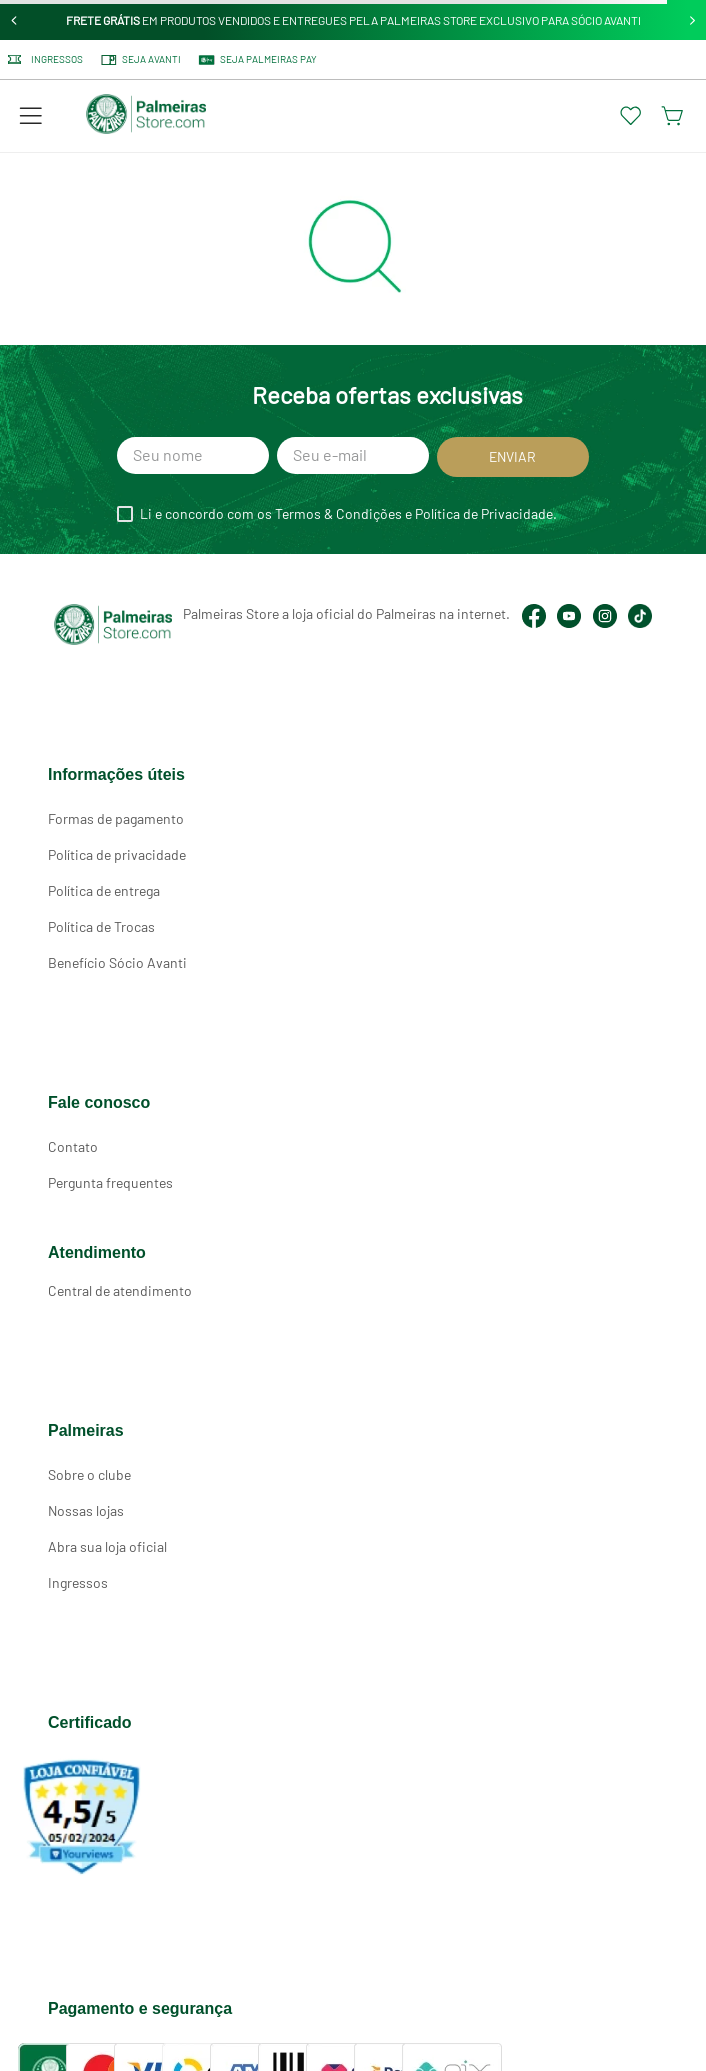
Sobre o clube (89, 1474)
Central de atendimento (120, 1290)
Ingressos (78, 1582)
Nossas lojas (86, 1510)
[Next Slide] (692, 20)
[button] (31, 116)
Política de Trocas (101, 926)
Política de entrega (104, 890)
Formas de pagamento (116, 818)
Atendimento (97, 1252)
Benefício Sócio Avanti (117, 962)
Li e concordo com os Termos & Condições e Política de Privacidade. (348, 514)
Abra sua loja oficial (107, 1546)
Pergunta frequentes (110, 1182)
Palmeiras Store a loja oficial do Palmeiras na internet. (346, 613)
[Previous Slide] (14, 20)
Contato (73, 1146)
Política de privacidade (117, 854)
